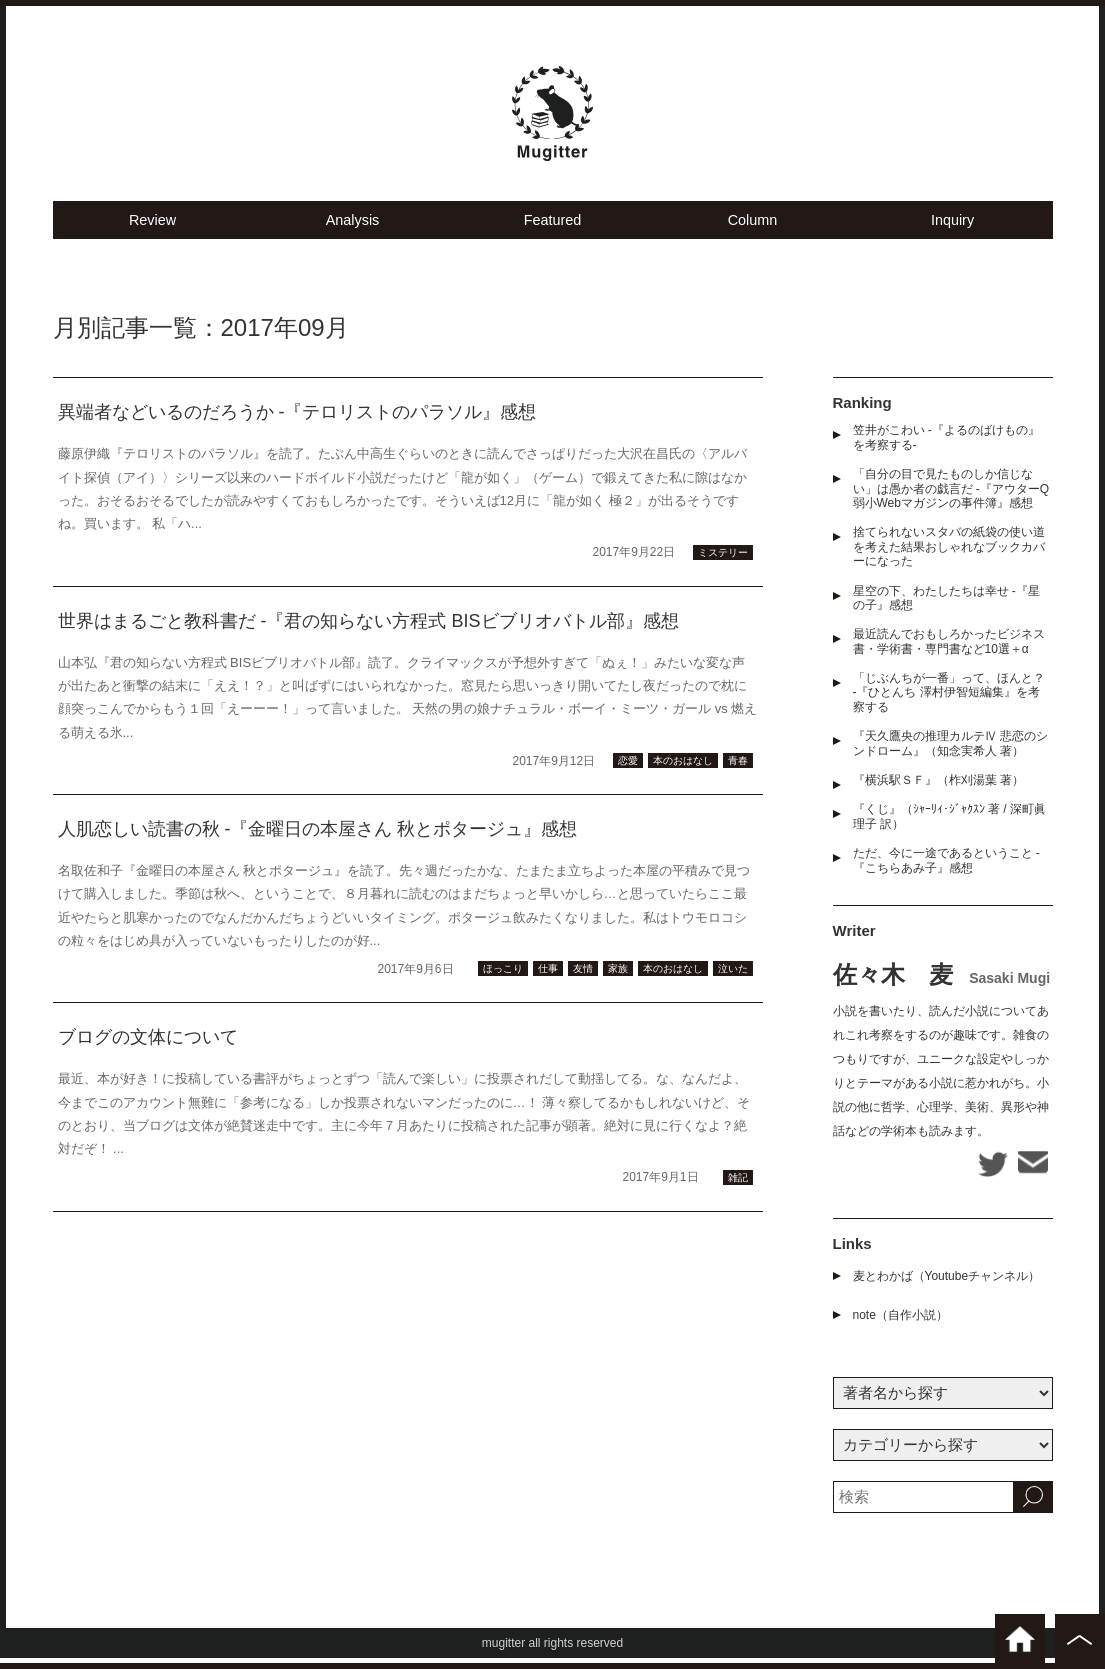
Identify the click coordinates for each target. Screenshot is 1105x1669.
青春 (738, 772)
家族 (618, 980)
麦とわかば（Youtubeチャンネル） (947, 1287)
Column (753, 230)
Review (152, 230)
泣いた (733, 980)
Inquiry (952, 230)
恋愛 (628, 772)
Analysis (353, 230)
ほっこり (503, 980)
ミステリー (723, 563)
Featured (552, 230)
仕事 (548, 980)
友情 (583, 980)
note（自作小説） (900, 1326)
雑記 (738, 1188)
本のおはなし (683, 772)
